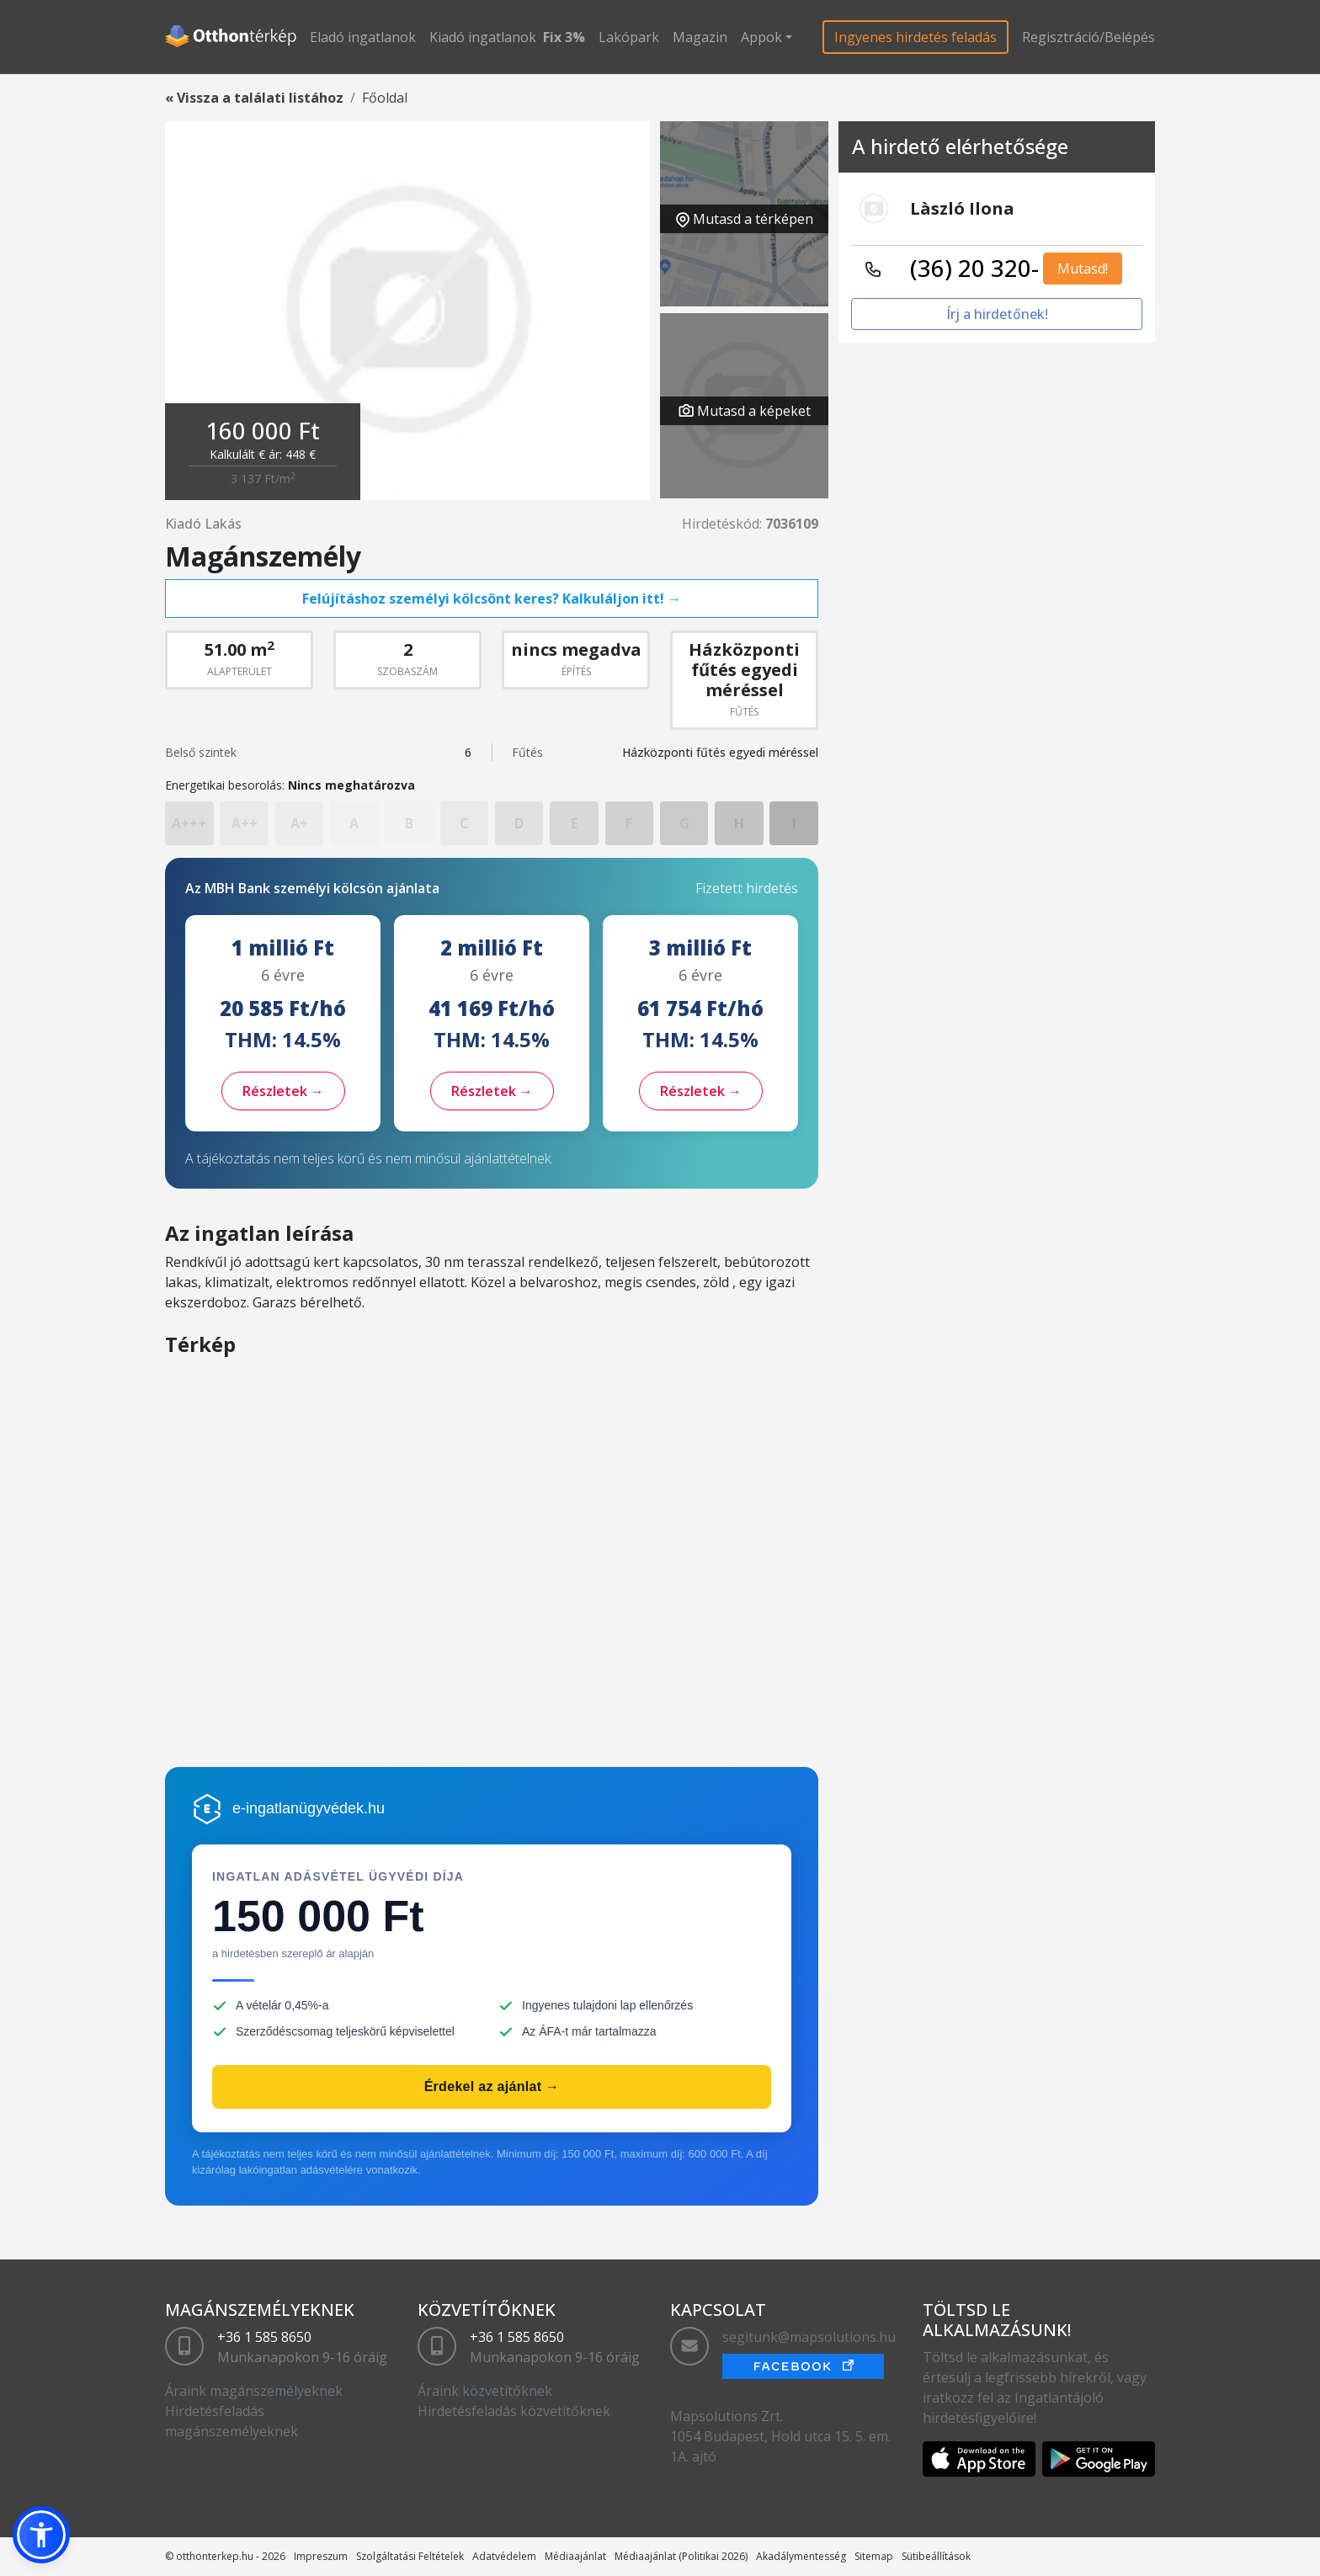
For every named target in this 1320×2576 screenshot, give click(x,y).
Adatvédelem (504, 2556)
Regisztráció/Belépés (1088, 37)
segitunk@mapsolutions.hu (809, 2337)
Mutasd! (1082, 268)
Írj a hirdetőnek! (997, 314)
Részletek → (283, 1091)
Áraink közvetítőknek (485, 2391)
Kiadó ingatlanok (482, 37)
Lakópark (629, 37)
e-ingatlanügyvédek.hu (308, 1808)
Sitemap (873, 2556)
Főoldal (384, 97)
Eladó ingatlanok (363, 37)
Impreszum (321, 2556)
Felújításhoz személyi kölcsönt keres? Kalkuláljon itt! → (491, 598)
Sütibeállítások (936, 2556)
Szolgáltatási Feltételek (410, 2556)
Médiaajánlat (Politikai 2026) (681, 2556)
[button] (41, 2534)
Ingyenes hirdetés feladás (915, 37)
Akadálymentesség (801, 2556)
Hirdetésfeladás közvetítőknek (514, 2411)
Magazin (700, 37)
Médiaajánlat (575, 2556)
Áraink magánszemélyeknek (254, 2391)
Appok (761, 37)
